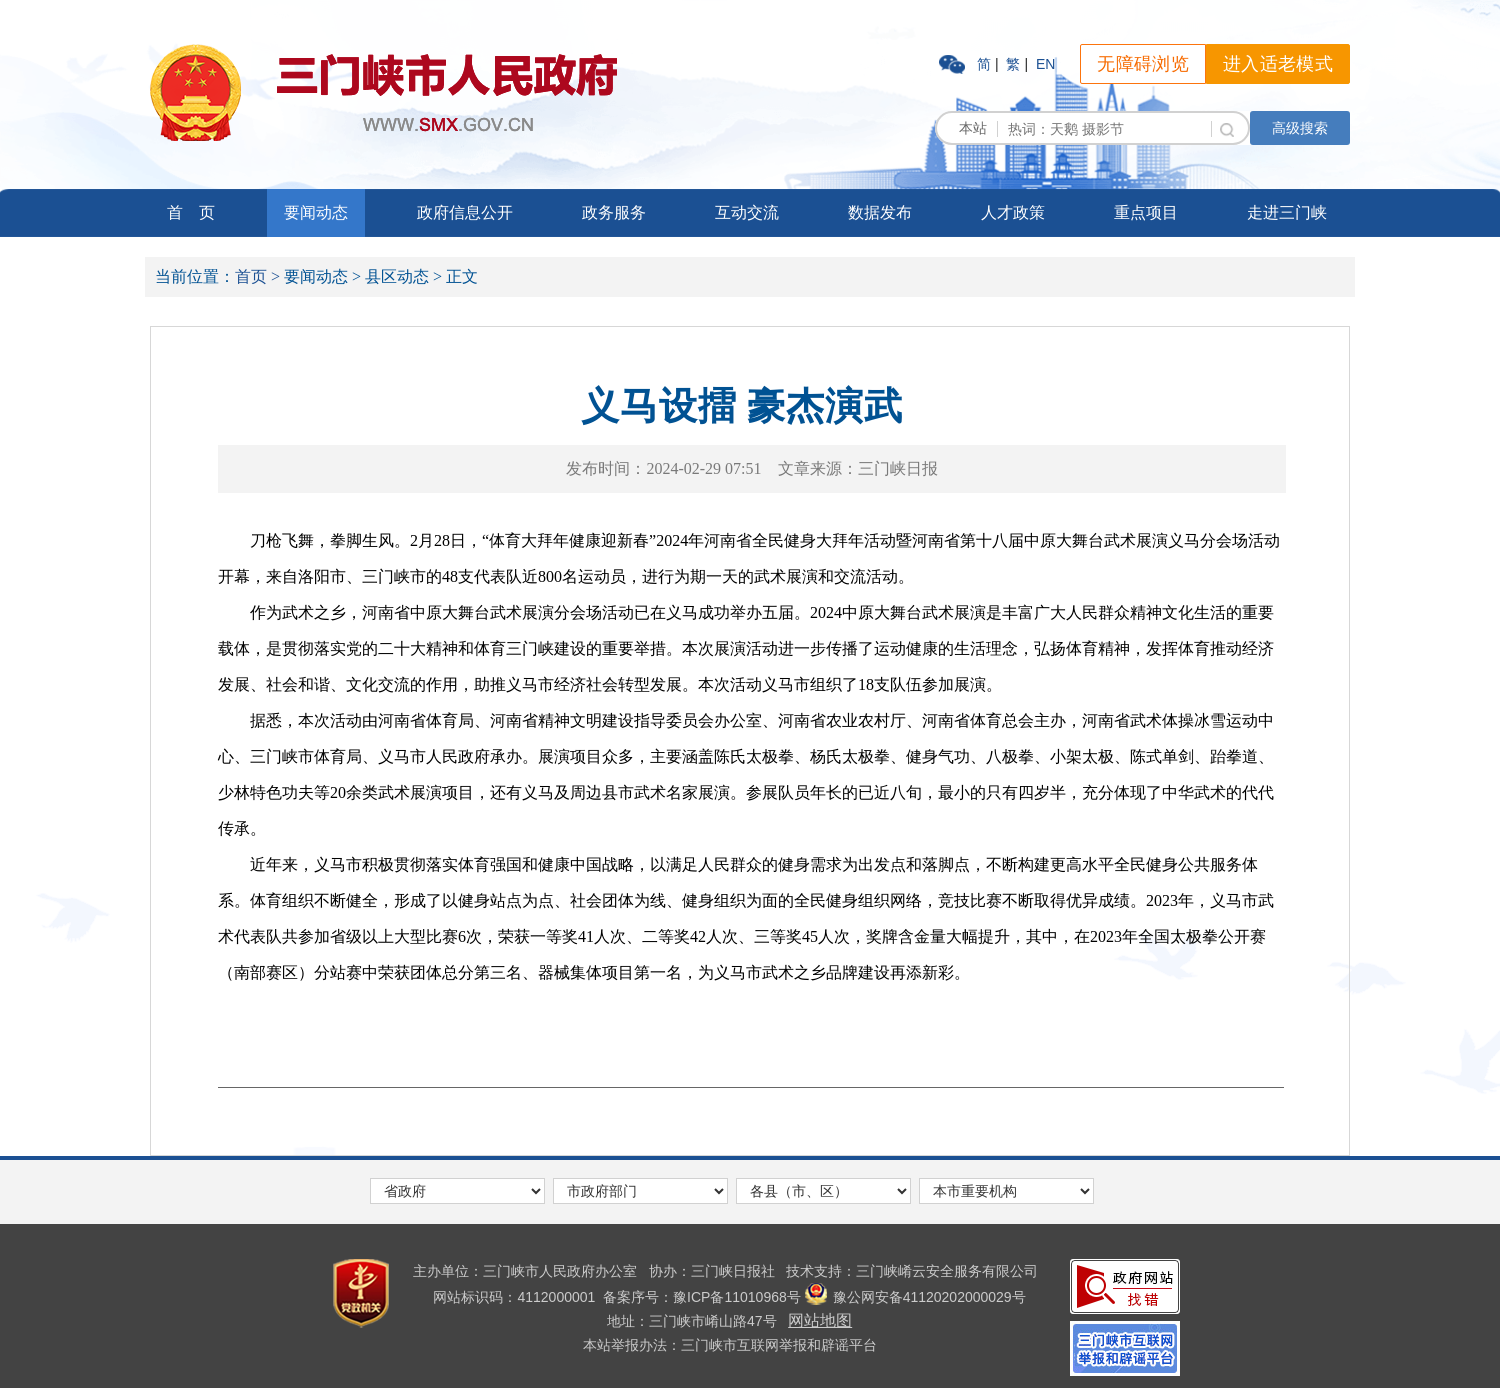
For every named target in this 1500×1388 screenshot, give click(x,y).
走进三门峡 (1287, 212)
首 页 (191, 212)
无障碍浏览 (1143, 64)
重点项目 (1146, 212)
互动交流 (747, 212)
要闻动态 (316, 212)
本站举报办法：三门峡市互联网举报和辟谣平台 (730, 1345)
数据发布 (880, 212)
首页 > (257, 276)
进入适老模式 (1278, 64)
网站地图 (820, 1320)
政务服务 (614, 212)
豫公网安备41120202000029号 (915, 1297)
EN (1045, 64)
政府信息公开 (465, 212)
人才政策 (1013, 212)
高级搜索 (1300, 128)
